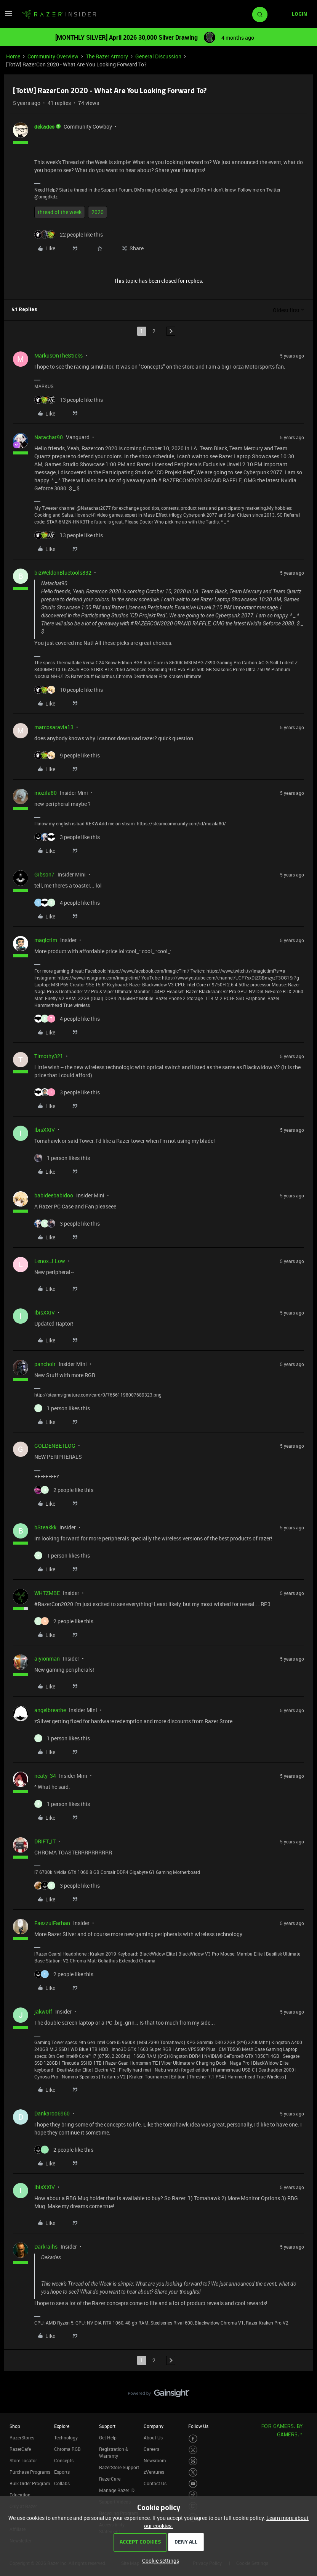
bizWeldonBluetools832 (62, 572)
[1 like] (62, 1158)
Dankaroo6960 (52, 2113)
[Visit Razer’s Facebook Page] (193, 2439)
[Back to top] (301, 2385)
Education (20, 2495)
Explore (61, 2426)
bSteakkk (45, 1527)
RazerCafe (20, 2449)
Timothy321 (48, 1056)
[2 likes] (63, 1490)
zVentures (154, 2472)
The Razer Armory (107, 56)
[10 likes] (68, 690)
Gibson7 (44, 874)
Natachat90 (48, 437)
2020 (97, 212)
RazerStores (22, 2437)
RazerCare (109, 2479)
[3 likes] (67, 837)
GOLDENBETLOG (54, 1445)
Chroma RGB (67, 2449)
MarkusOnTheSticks (58, 355)
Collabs (62, 2483)
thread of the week (60, 212)
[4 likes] (67, 903)
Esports (62, 2472)
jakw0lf (43, 2011)
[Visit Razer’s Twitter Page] (193, 2472)
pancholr (45, 1364)
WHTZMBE (47, 1593)
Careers (151, 2449)
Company (153, 2426)
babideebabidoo (53, 1195)
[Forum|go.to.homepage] (59, 14)
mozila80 (45, 792)
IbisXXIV (44, 1129)
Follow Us (198, 2426)
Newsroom (155, 2460)
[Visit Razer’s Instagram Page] (193, 2450)
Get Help (108, 2437)
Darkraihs (46, 2246)
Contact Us (155, 2483)
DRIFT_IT (45, 1841)
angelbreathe (50, 1710)
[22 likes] (68, 234)
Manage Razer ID (116, 2490)
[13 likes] (68, 400)
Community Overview (52, 56)
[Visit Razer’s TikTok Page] (193, 2495)
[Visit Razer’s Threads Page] (193, 2461)
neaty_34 (45, 1775)
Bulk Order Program (30, 2483)
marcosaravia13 (54, 727)
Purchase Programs (30, 2472)
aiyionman (47, 1658)
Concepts (64, 2460)
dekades (44, 126)
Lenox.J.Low (49, 1261)
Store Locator (23, 2460)
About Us (153, 2437)
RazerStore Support (119, 2467)
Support (107, 2426)
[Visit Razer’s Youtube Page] (193, 2484)
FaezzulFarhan (52, 1923)
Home (13, 56)
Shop (15, 2426)
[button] (8, 15)
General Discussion (158, 56)
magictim (45, 940)
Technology (66, 2437)
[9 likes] (67, 755)
